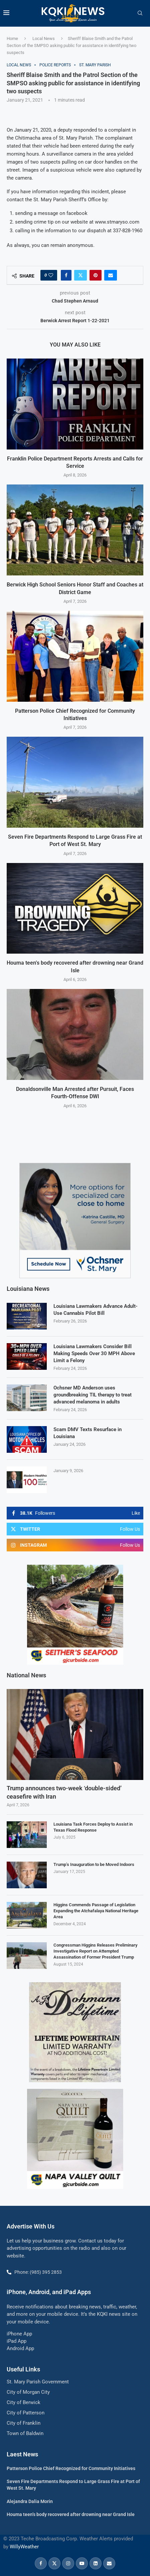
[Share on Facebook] (66, 275)
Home (12, 38)
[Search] (140, 13)
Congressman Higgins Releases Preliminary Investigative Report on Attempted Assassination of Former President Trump (95, 1950)
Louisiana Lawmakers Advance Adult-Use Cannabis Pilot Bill (95, 1309)
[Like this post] (50, 275)
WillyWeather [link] (24, 2546)
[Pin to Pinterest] (96, 275)
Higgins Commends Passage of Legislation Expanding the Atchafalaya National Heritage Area (95, 1910)
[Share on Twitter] (80, 275)
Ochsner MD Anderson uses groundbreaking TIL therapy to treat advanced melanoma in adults (92, 1394)
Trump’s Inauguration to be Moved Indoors (93, 1863)
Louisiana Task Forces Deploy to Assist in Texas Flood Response (93, 1826)
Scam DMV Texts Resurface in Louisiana (87, 1432)
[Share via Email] (110, 275)
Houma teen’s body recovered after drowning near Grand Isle (71, 2513)
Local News (43, 38)
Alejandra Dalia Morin (30, 2500)
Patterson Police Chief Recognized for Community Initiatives (71, 2467)
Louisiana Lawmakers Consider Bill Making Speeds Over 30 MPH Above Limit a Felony (94, 1353)
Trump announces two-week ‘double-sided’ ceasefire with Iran (64, 1791)
